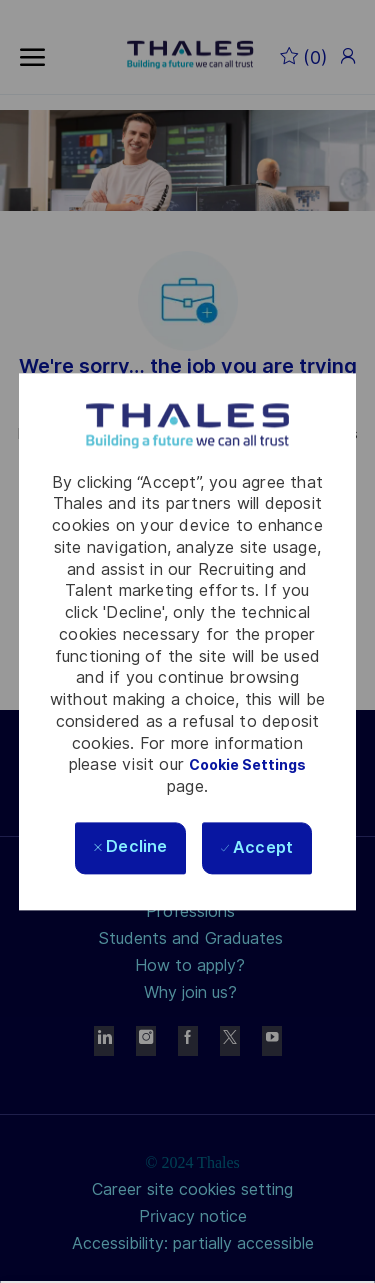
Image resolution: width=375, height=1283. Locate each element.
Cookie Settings (247, 766)
